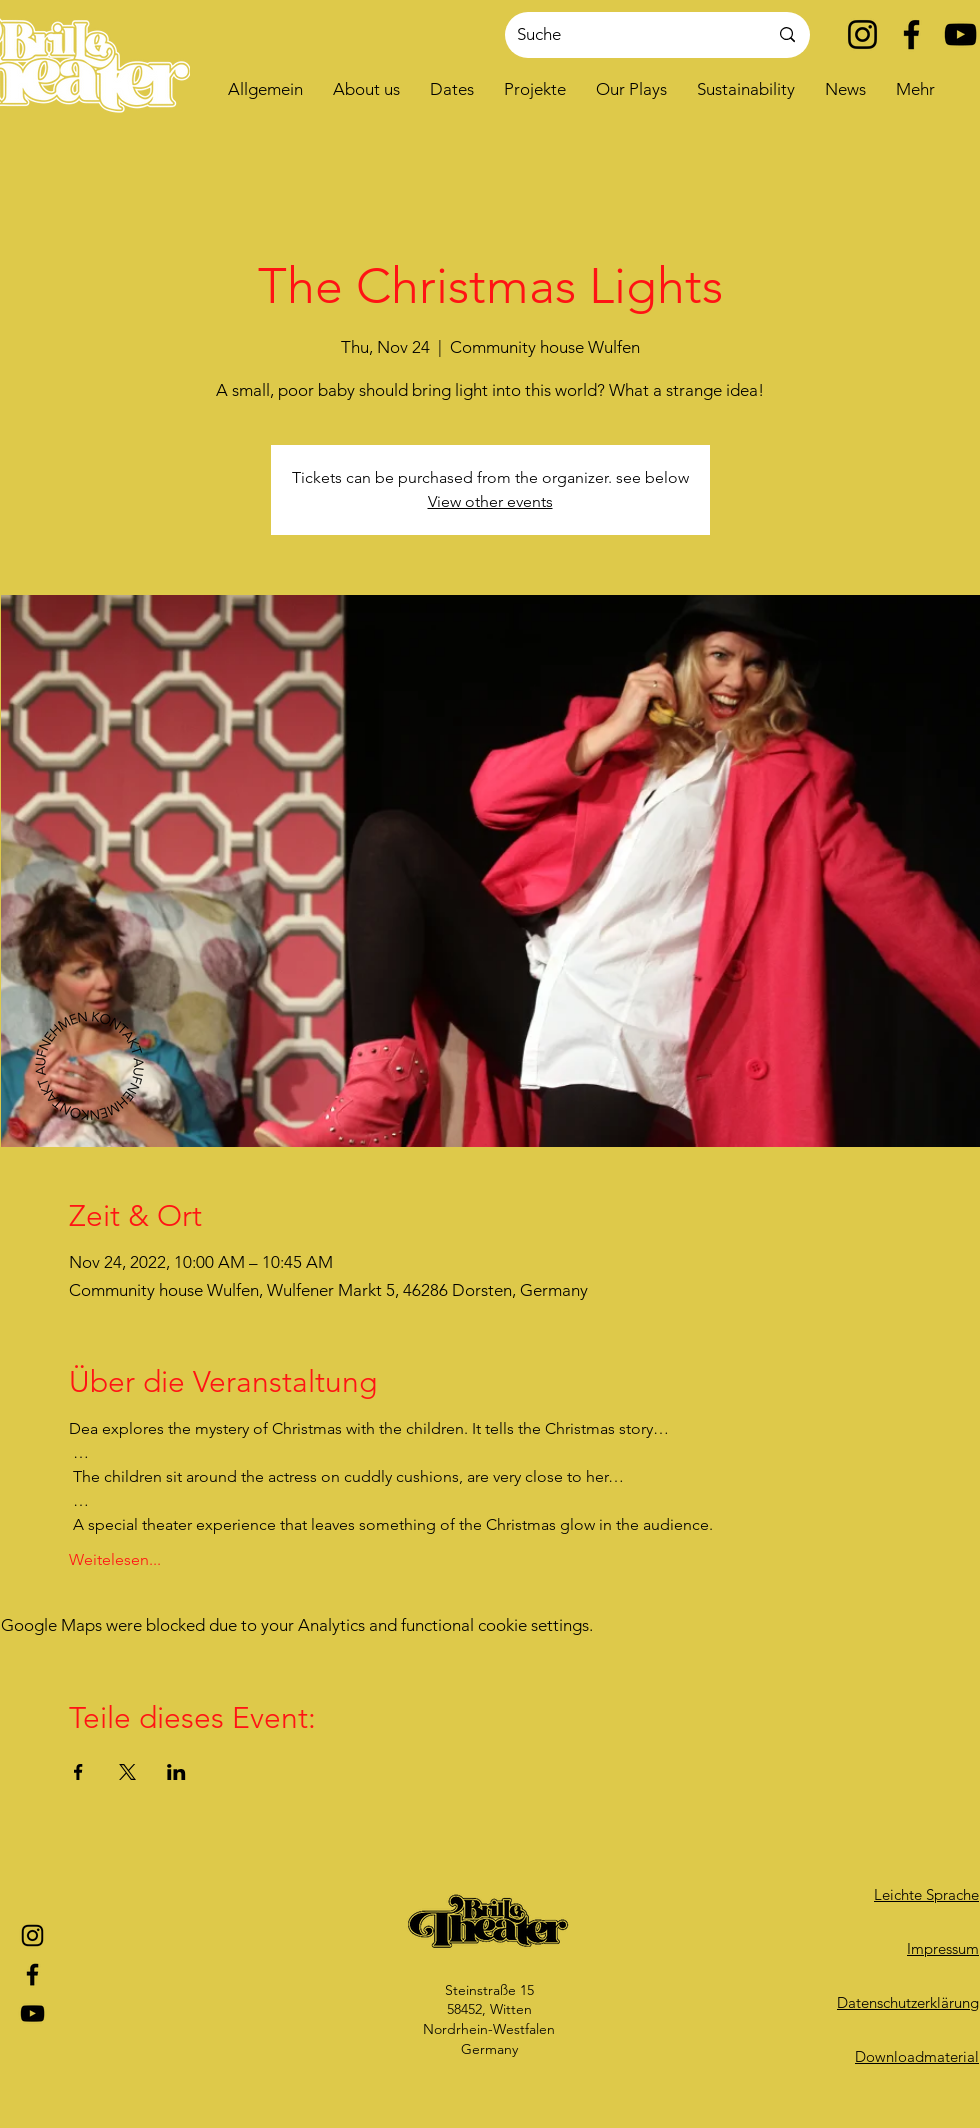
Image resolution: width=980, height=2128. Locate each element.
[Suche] (627, 35)
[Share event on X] (127, 1772)
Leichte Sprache (926, 1894)
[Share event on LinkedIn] (176, 1772)
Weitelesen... (115, 1559)
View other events (490, 501)
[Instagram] (862, 34)
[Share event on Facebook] (78, 1772)
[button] (366, 89)
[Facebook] (911, 34)
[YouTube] (960, 34)
